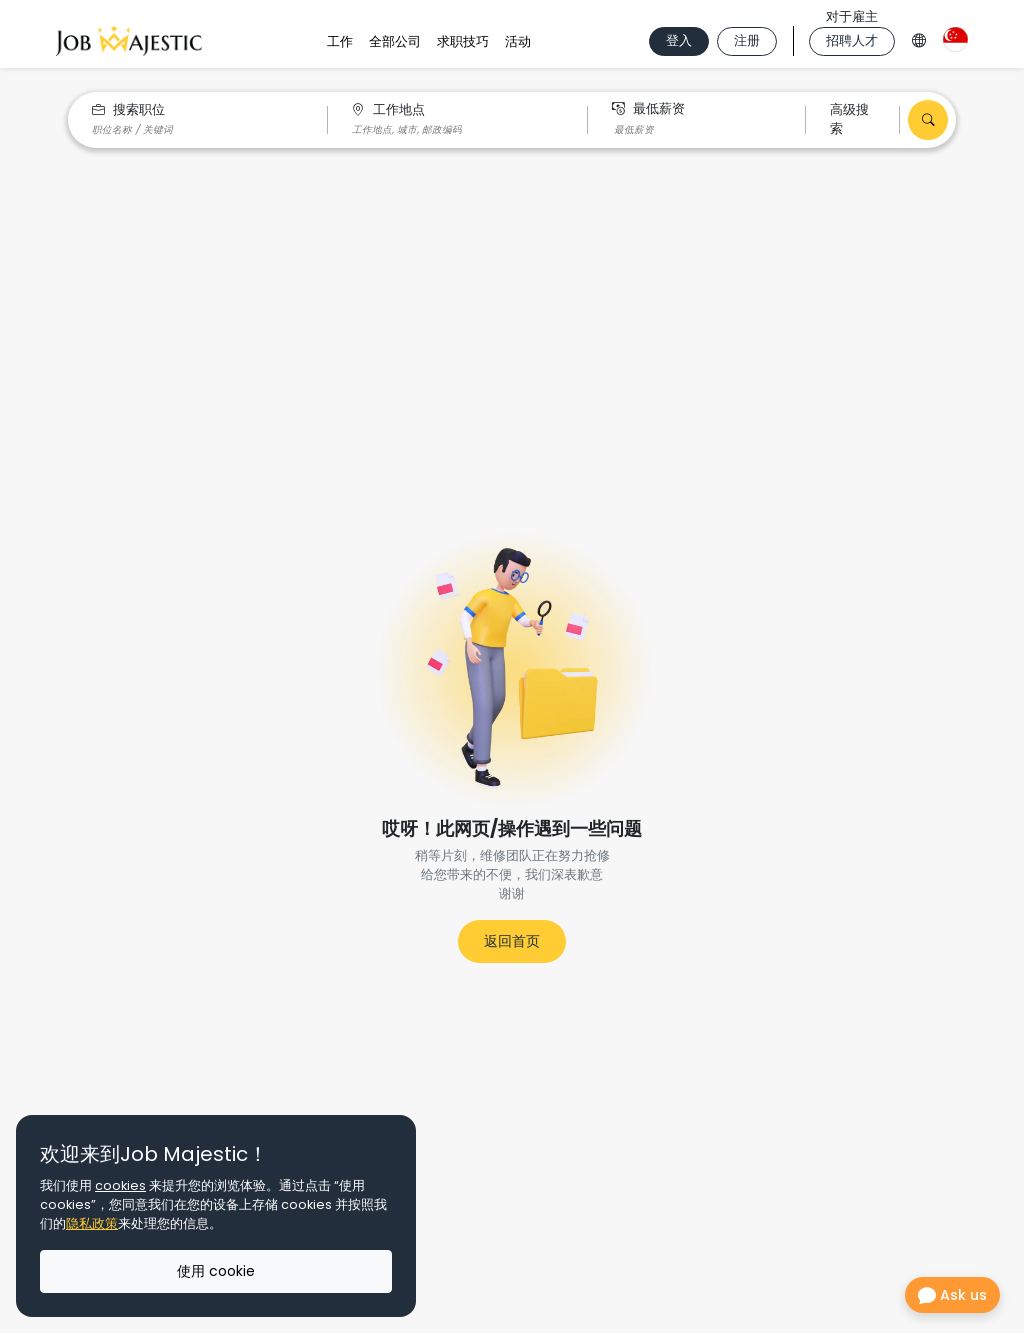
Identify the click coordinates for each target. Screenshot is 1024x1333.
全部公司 (395, 41)
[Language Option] (919, 37)
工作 (340, 41)
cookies (120, 1185)
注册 (747, 40)
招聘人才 (852, 40)
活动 (518, 41)
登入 (679, 40)
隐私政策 (92, 1223)
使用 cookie (216, 1271)
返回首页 (512, 941)
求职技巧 (463, 41)
